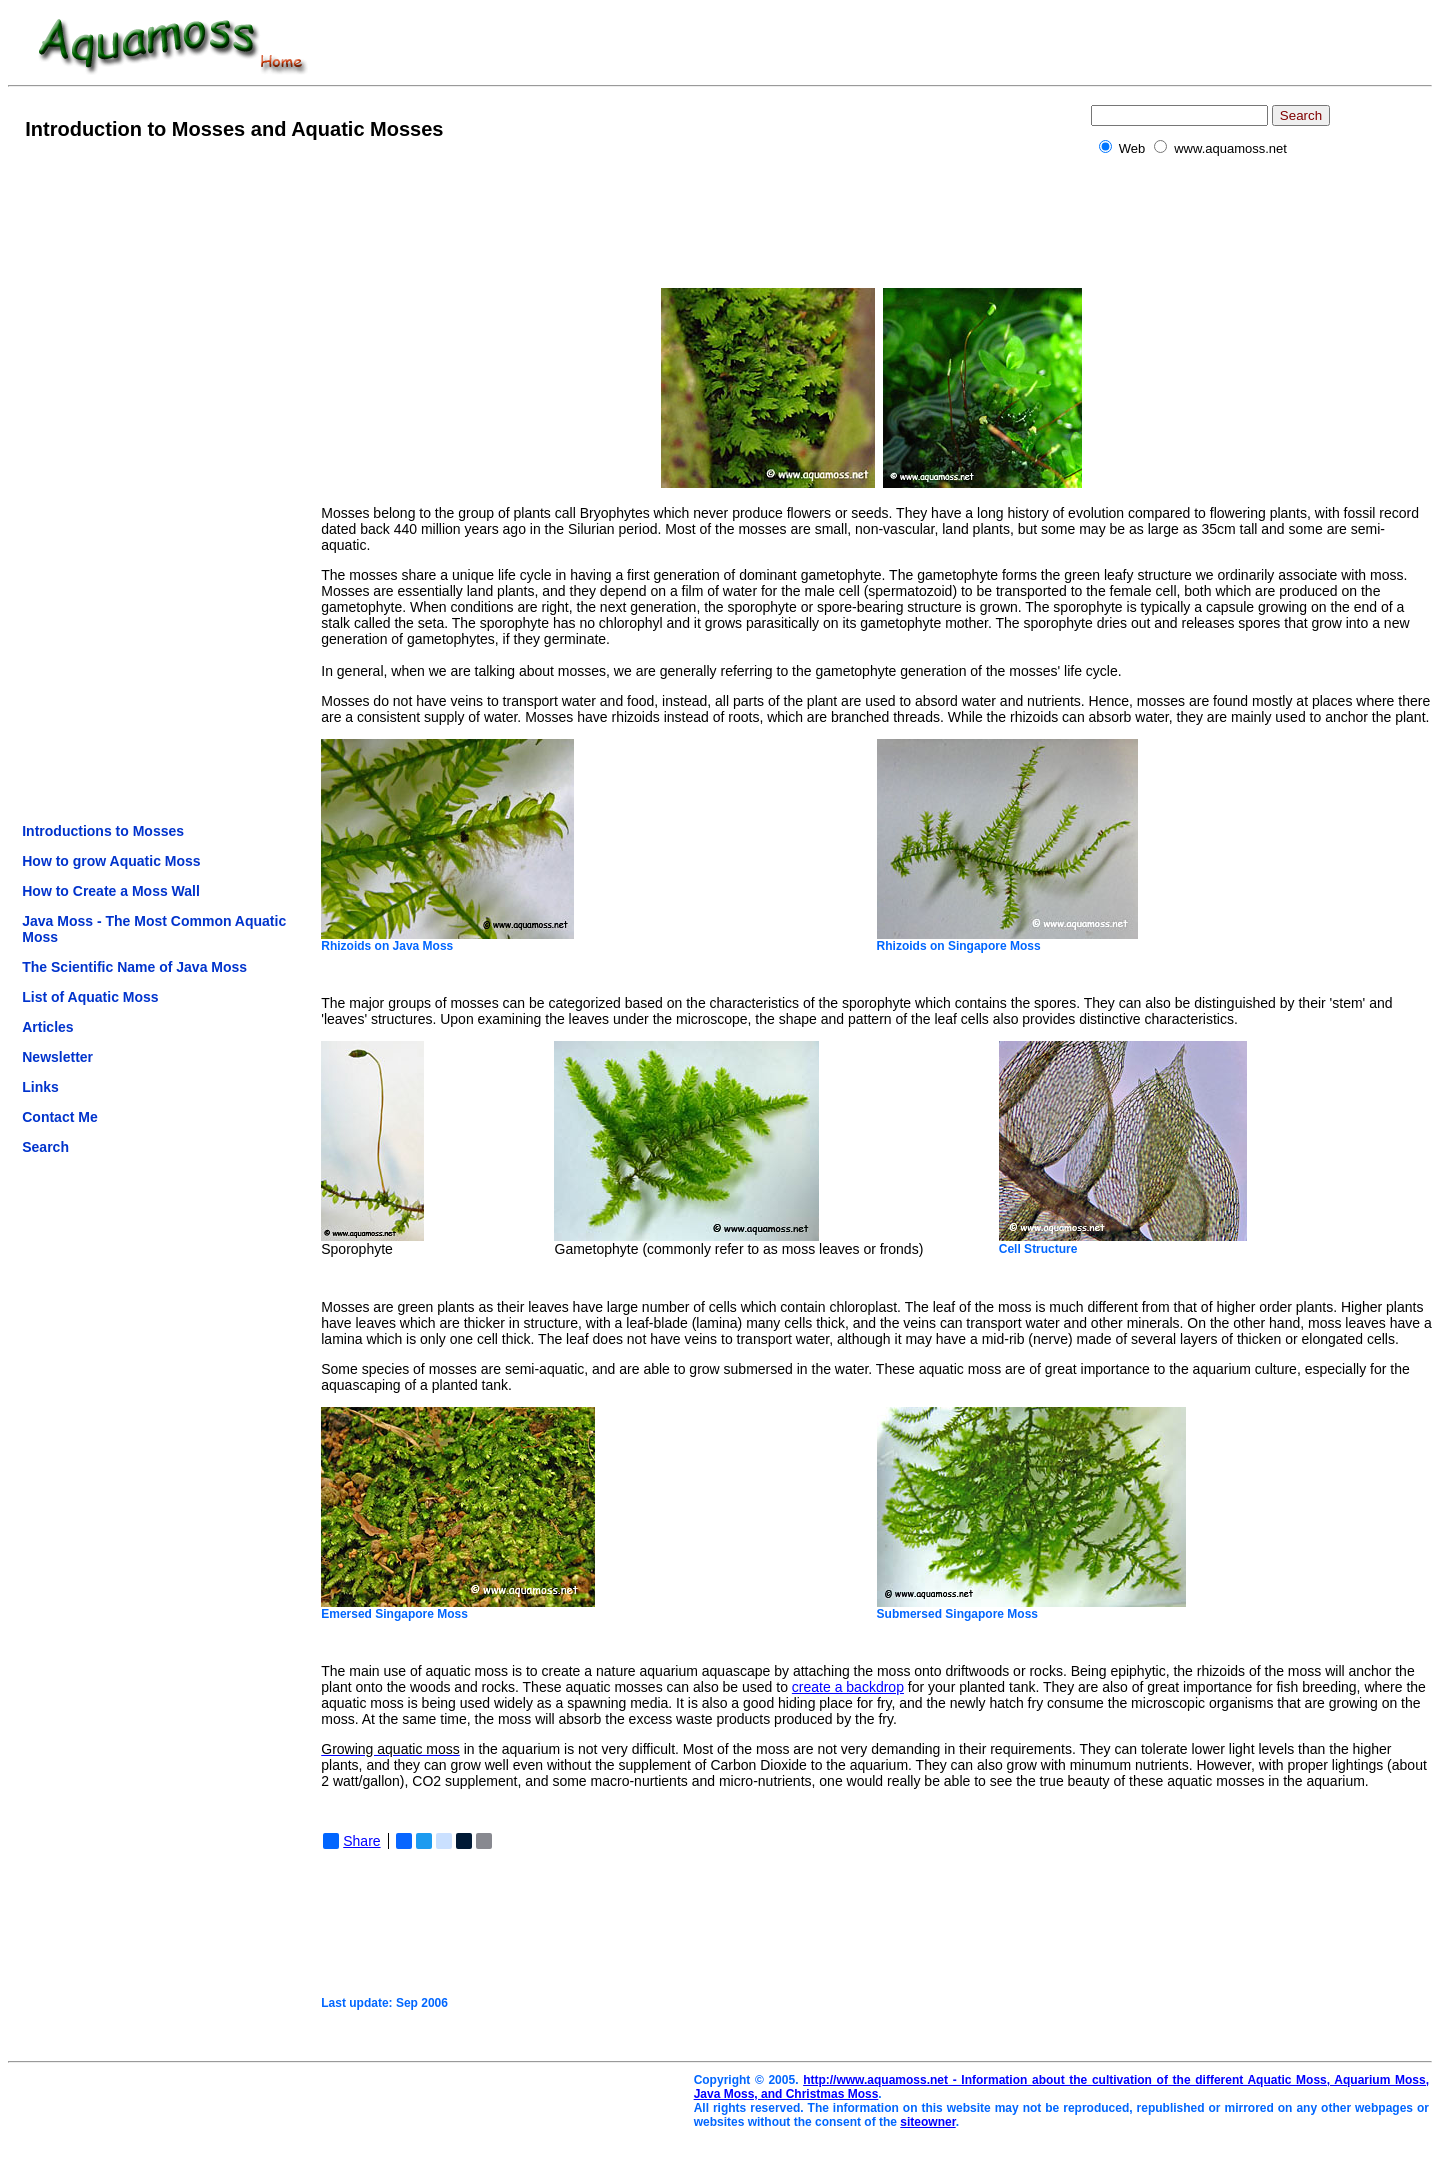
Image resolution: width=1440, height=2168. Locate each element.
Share (351, 1841)
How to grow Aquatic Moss (111, 861)
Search (45, 1147)
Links (40, 1087)
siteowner (927, 2122)
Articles (47, 1027)
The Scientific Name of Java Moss (134, 967)
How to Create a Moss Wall (111, 891)
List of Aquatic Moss (90, 997)
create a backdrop (848, 1687)
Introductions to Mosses (103, 831)
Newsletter (57, 1057)
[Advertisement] (102, 479)
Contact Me (59, 1117)
